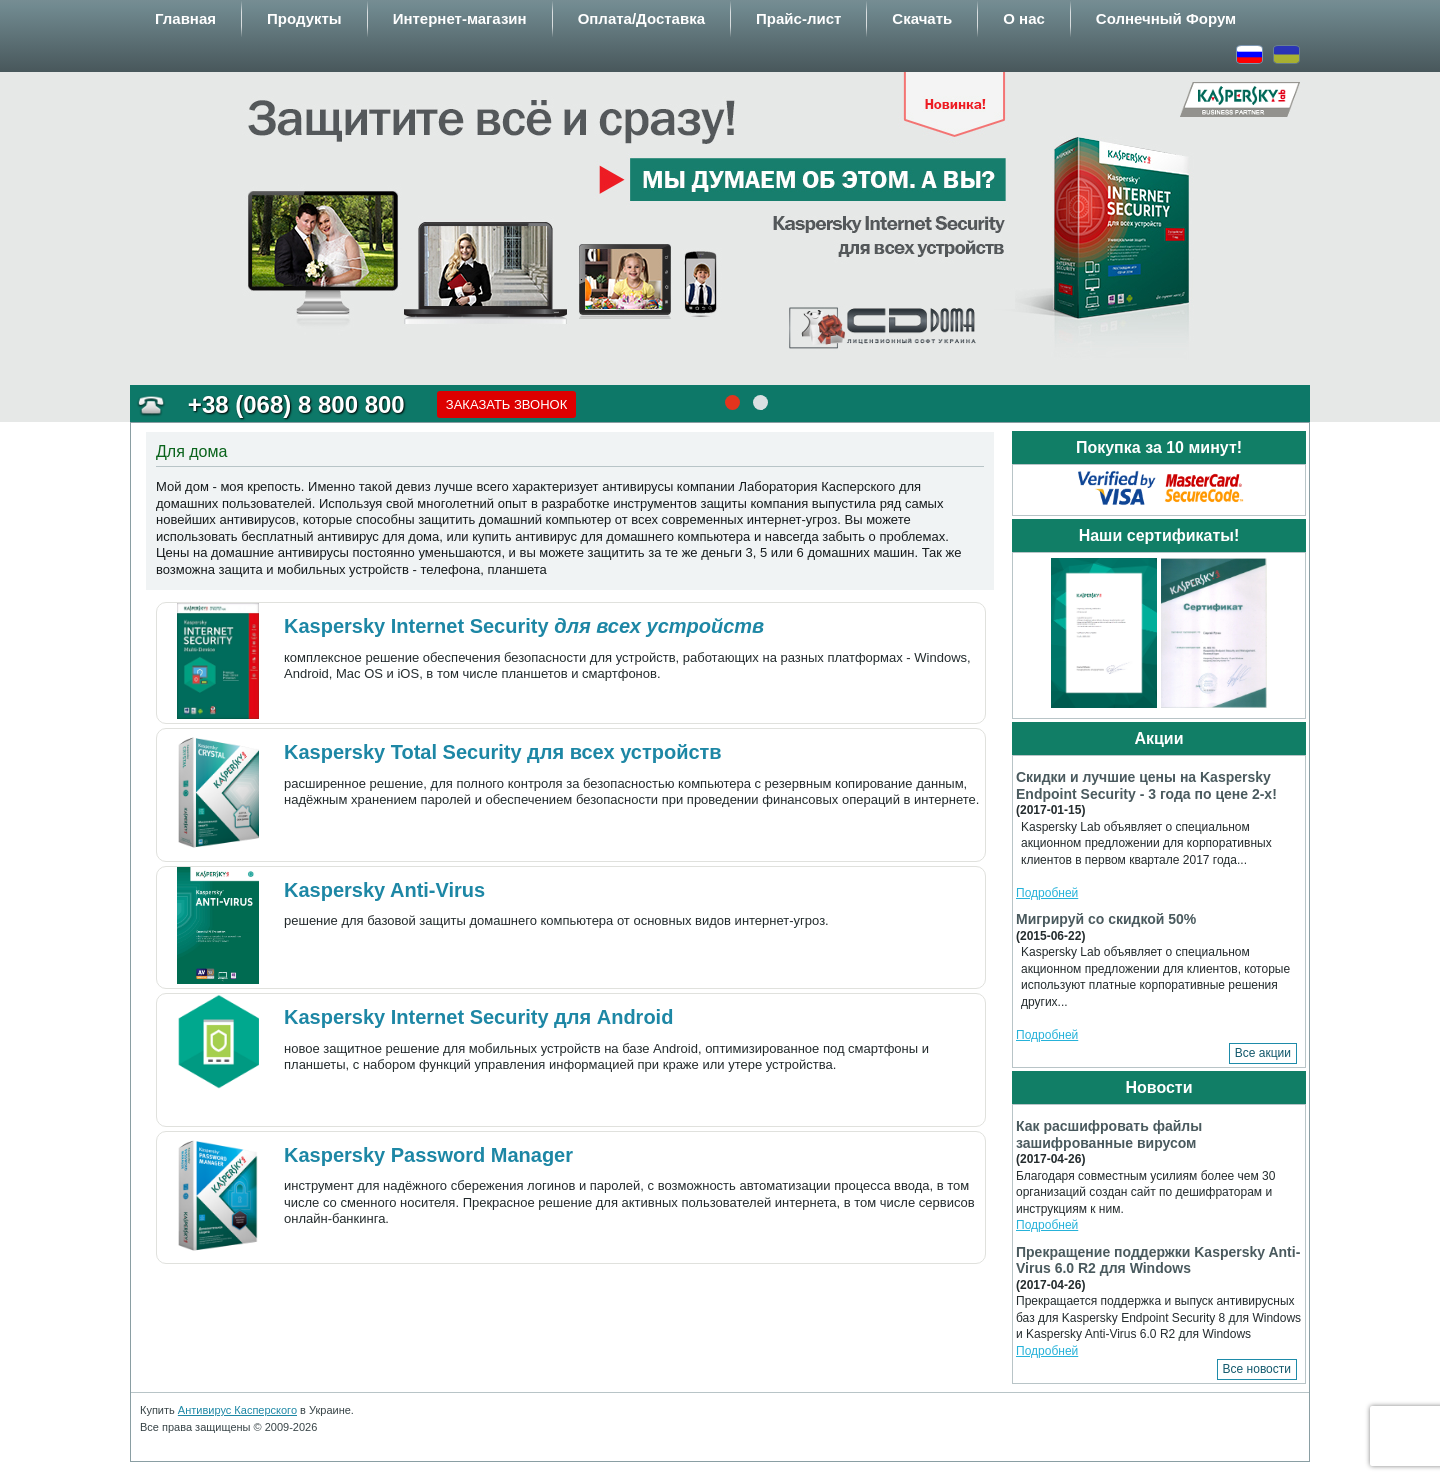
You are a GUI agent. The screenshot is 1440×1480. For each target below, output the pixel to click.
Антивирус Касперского (237, 1410)
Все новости (1257, 1369)
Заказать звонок (507, 404)
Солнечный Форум (1166, 18)
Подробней (1047, 893)
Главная (185, 18)
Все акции (1263, 1053)
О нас (1024, 18)
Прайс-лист (798, 18)
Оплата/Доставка (641, 18)
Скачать (922, 18)
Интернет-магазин (460, 18)
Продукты (304, 18)
